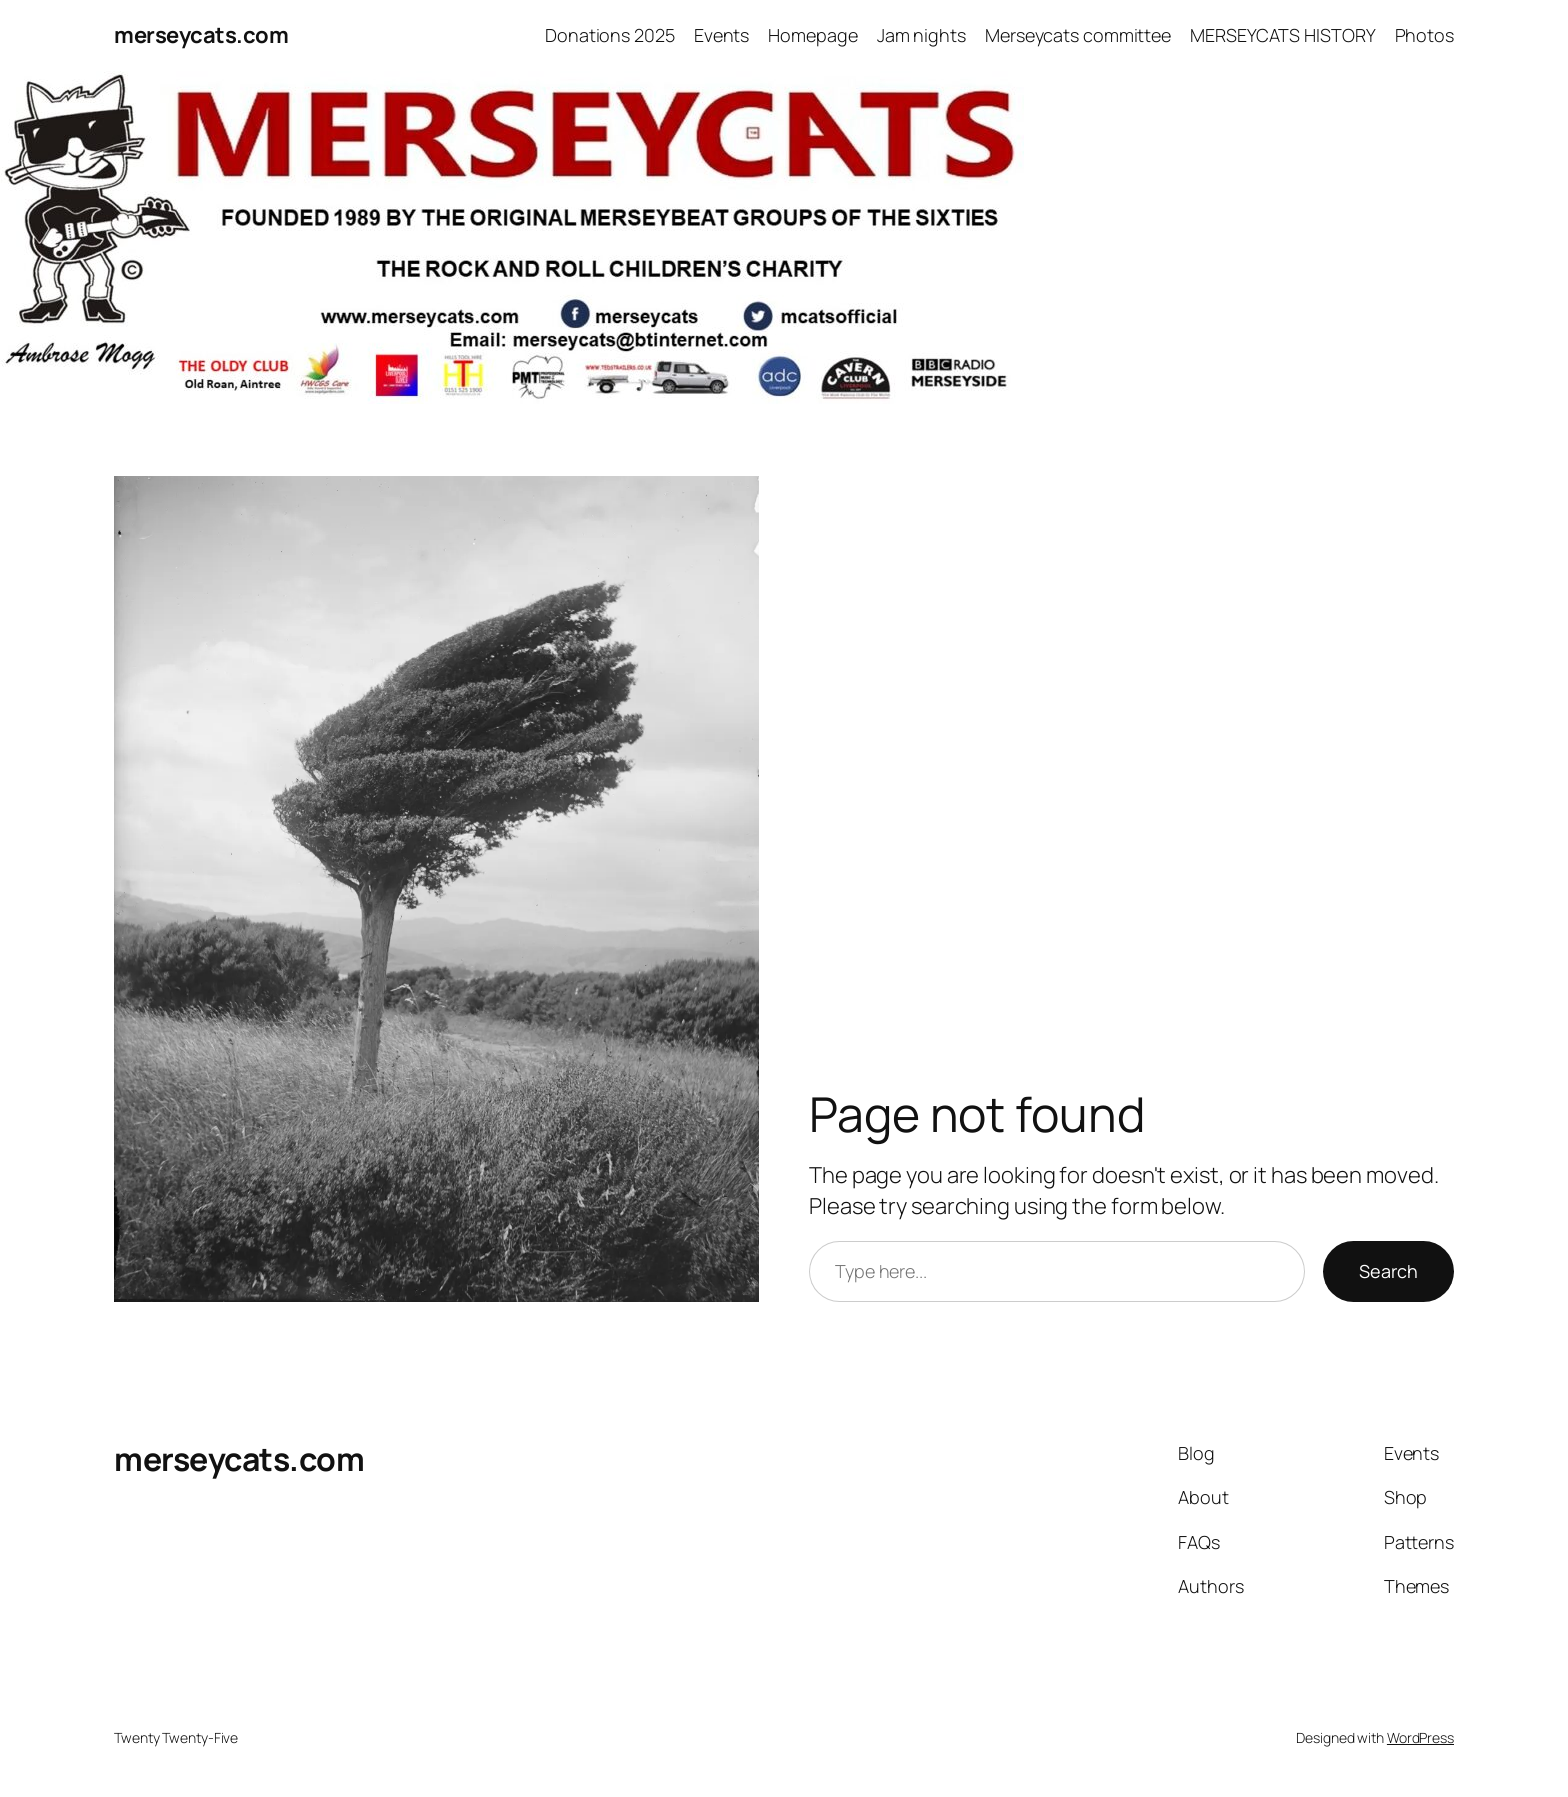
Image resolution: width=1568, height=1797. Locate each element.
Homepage (812, 35)
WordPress (1420, 1737)
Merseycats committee (1078, 35)
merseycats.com (201, 35)
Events (721, 35)
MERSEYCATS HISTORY (1282, 35)
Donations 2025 (610, 35)
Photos (1424, 35)
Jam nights (921, 35)
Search (1388, 1271)
